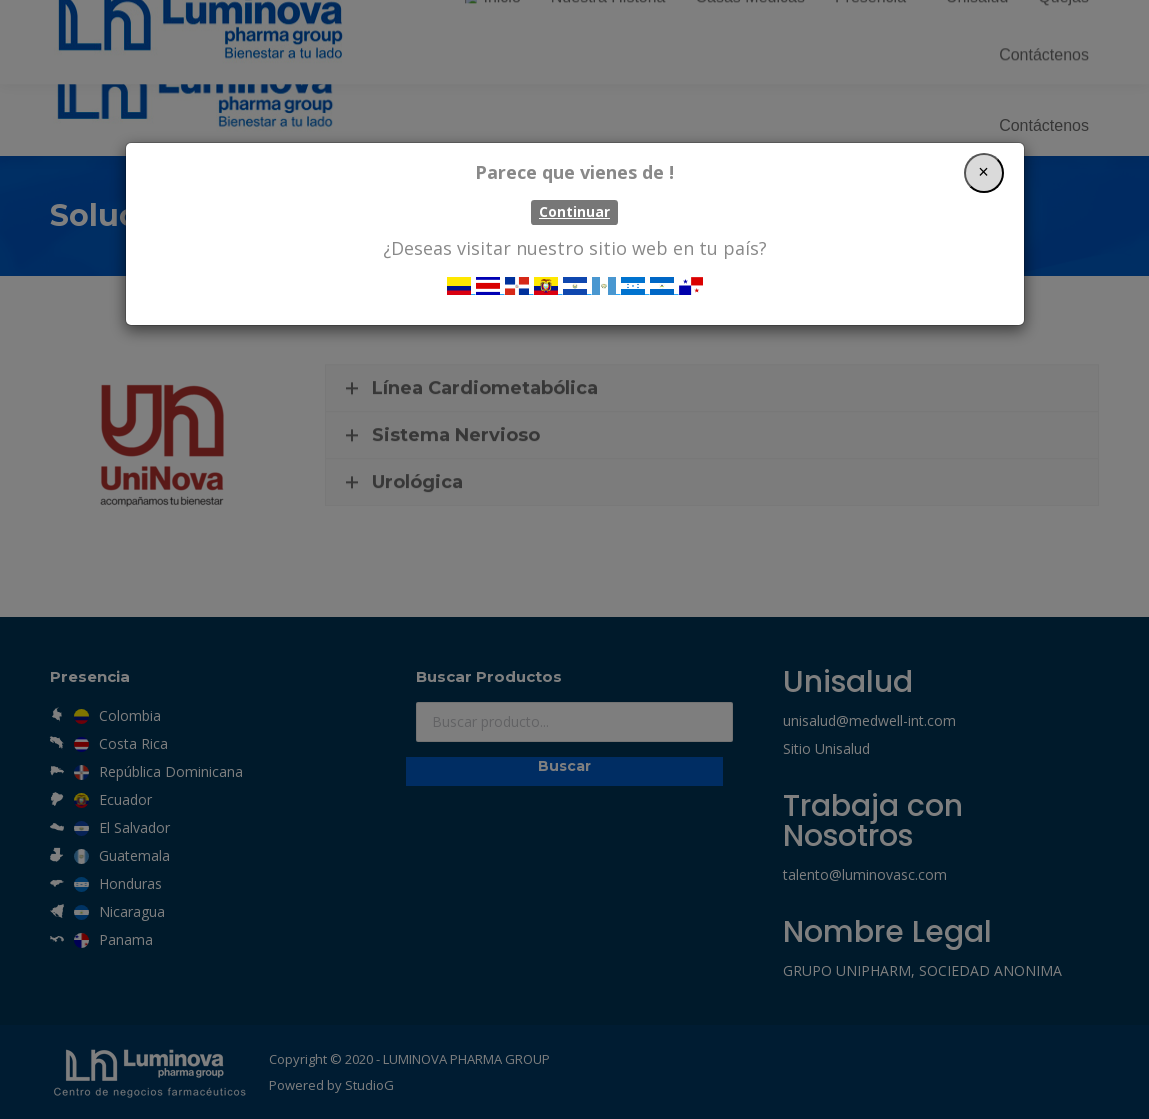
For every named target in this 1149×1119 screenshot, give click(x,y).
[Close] (984, 173)
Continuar (574, 212)
